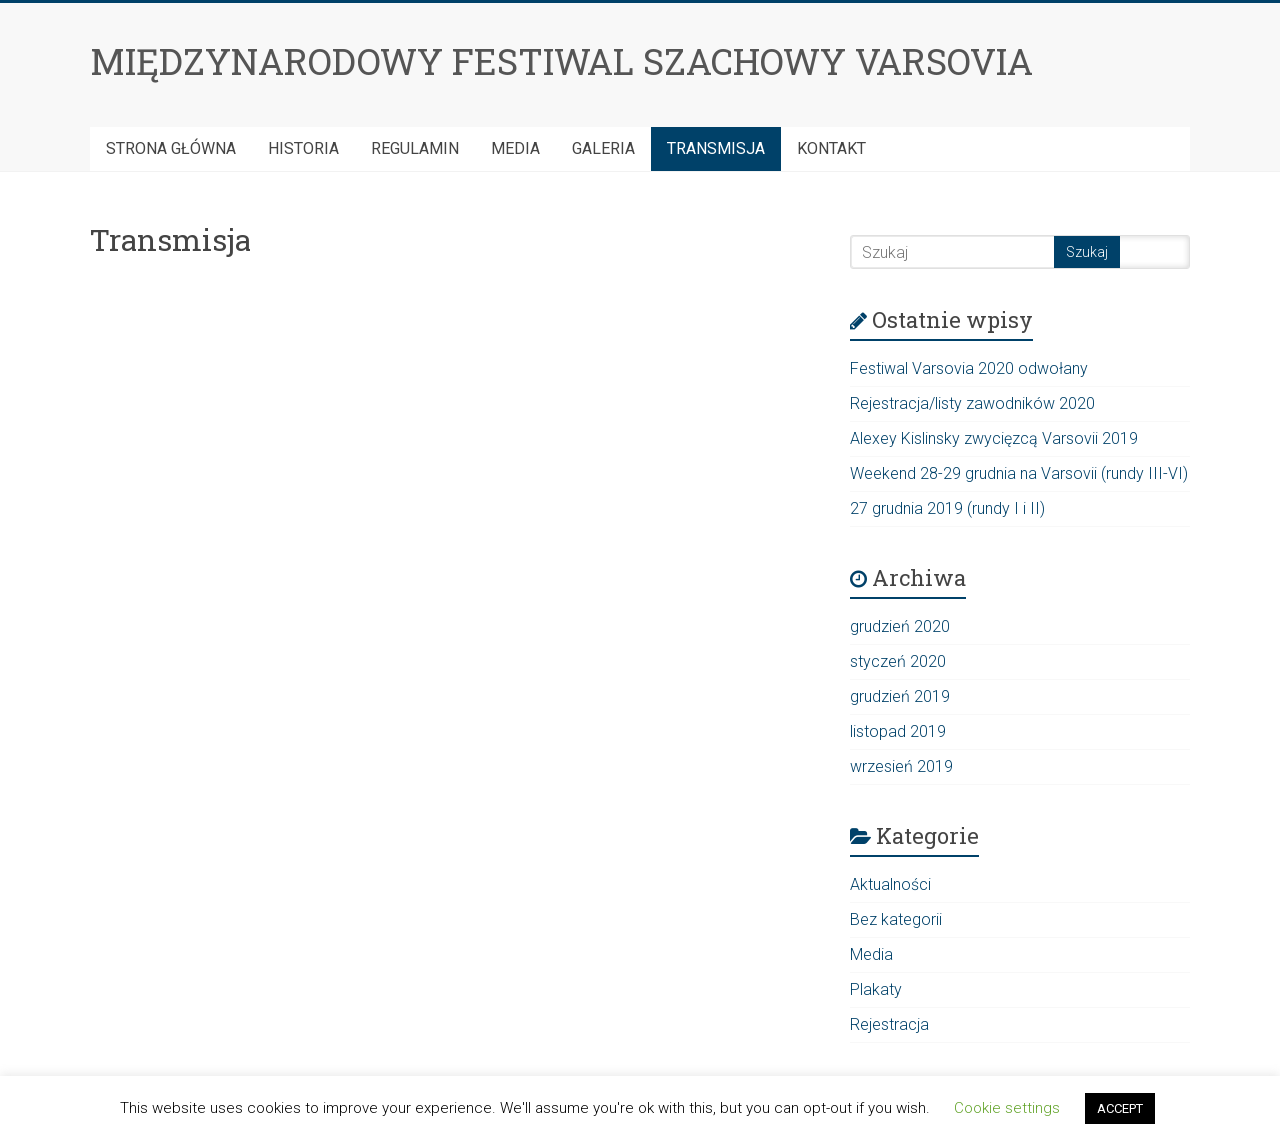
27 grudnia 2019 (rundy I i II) (947, 508)
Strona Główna (171, 148)
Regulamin (415, 148)
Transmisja (716, 148)
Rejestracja (889, 1024)
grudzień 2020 (900, 626)
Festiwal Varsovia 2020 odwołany (969, 368)
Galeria (603, 148)
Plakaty (876, 989)
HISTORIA (303, 148)
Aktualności (890, 884)
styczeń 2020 (898, 661)
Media (515, 148)
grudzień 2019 (900, 696)
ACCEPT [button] (1120, 1108)
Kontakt (831, 148)
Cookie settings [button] (1007, 1108)
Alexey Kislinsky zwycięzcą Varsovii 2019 (994, 438)
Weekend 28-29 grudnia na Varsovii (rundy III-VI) (1019, 473)
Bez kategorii (896, 919)
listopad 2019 (898, 731)
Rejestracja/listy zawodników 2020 (972, 403)
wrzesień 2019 (901, 766)
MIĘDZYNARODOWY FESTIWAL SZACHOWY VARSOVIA (561, 61)
